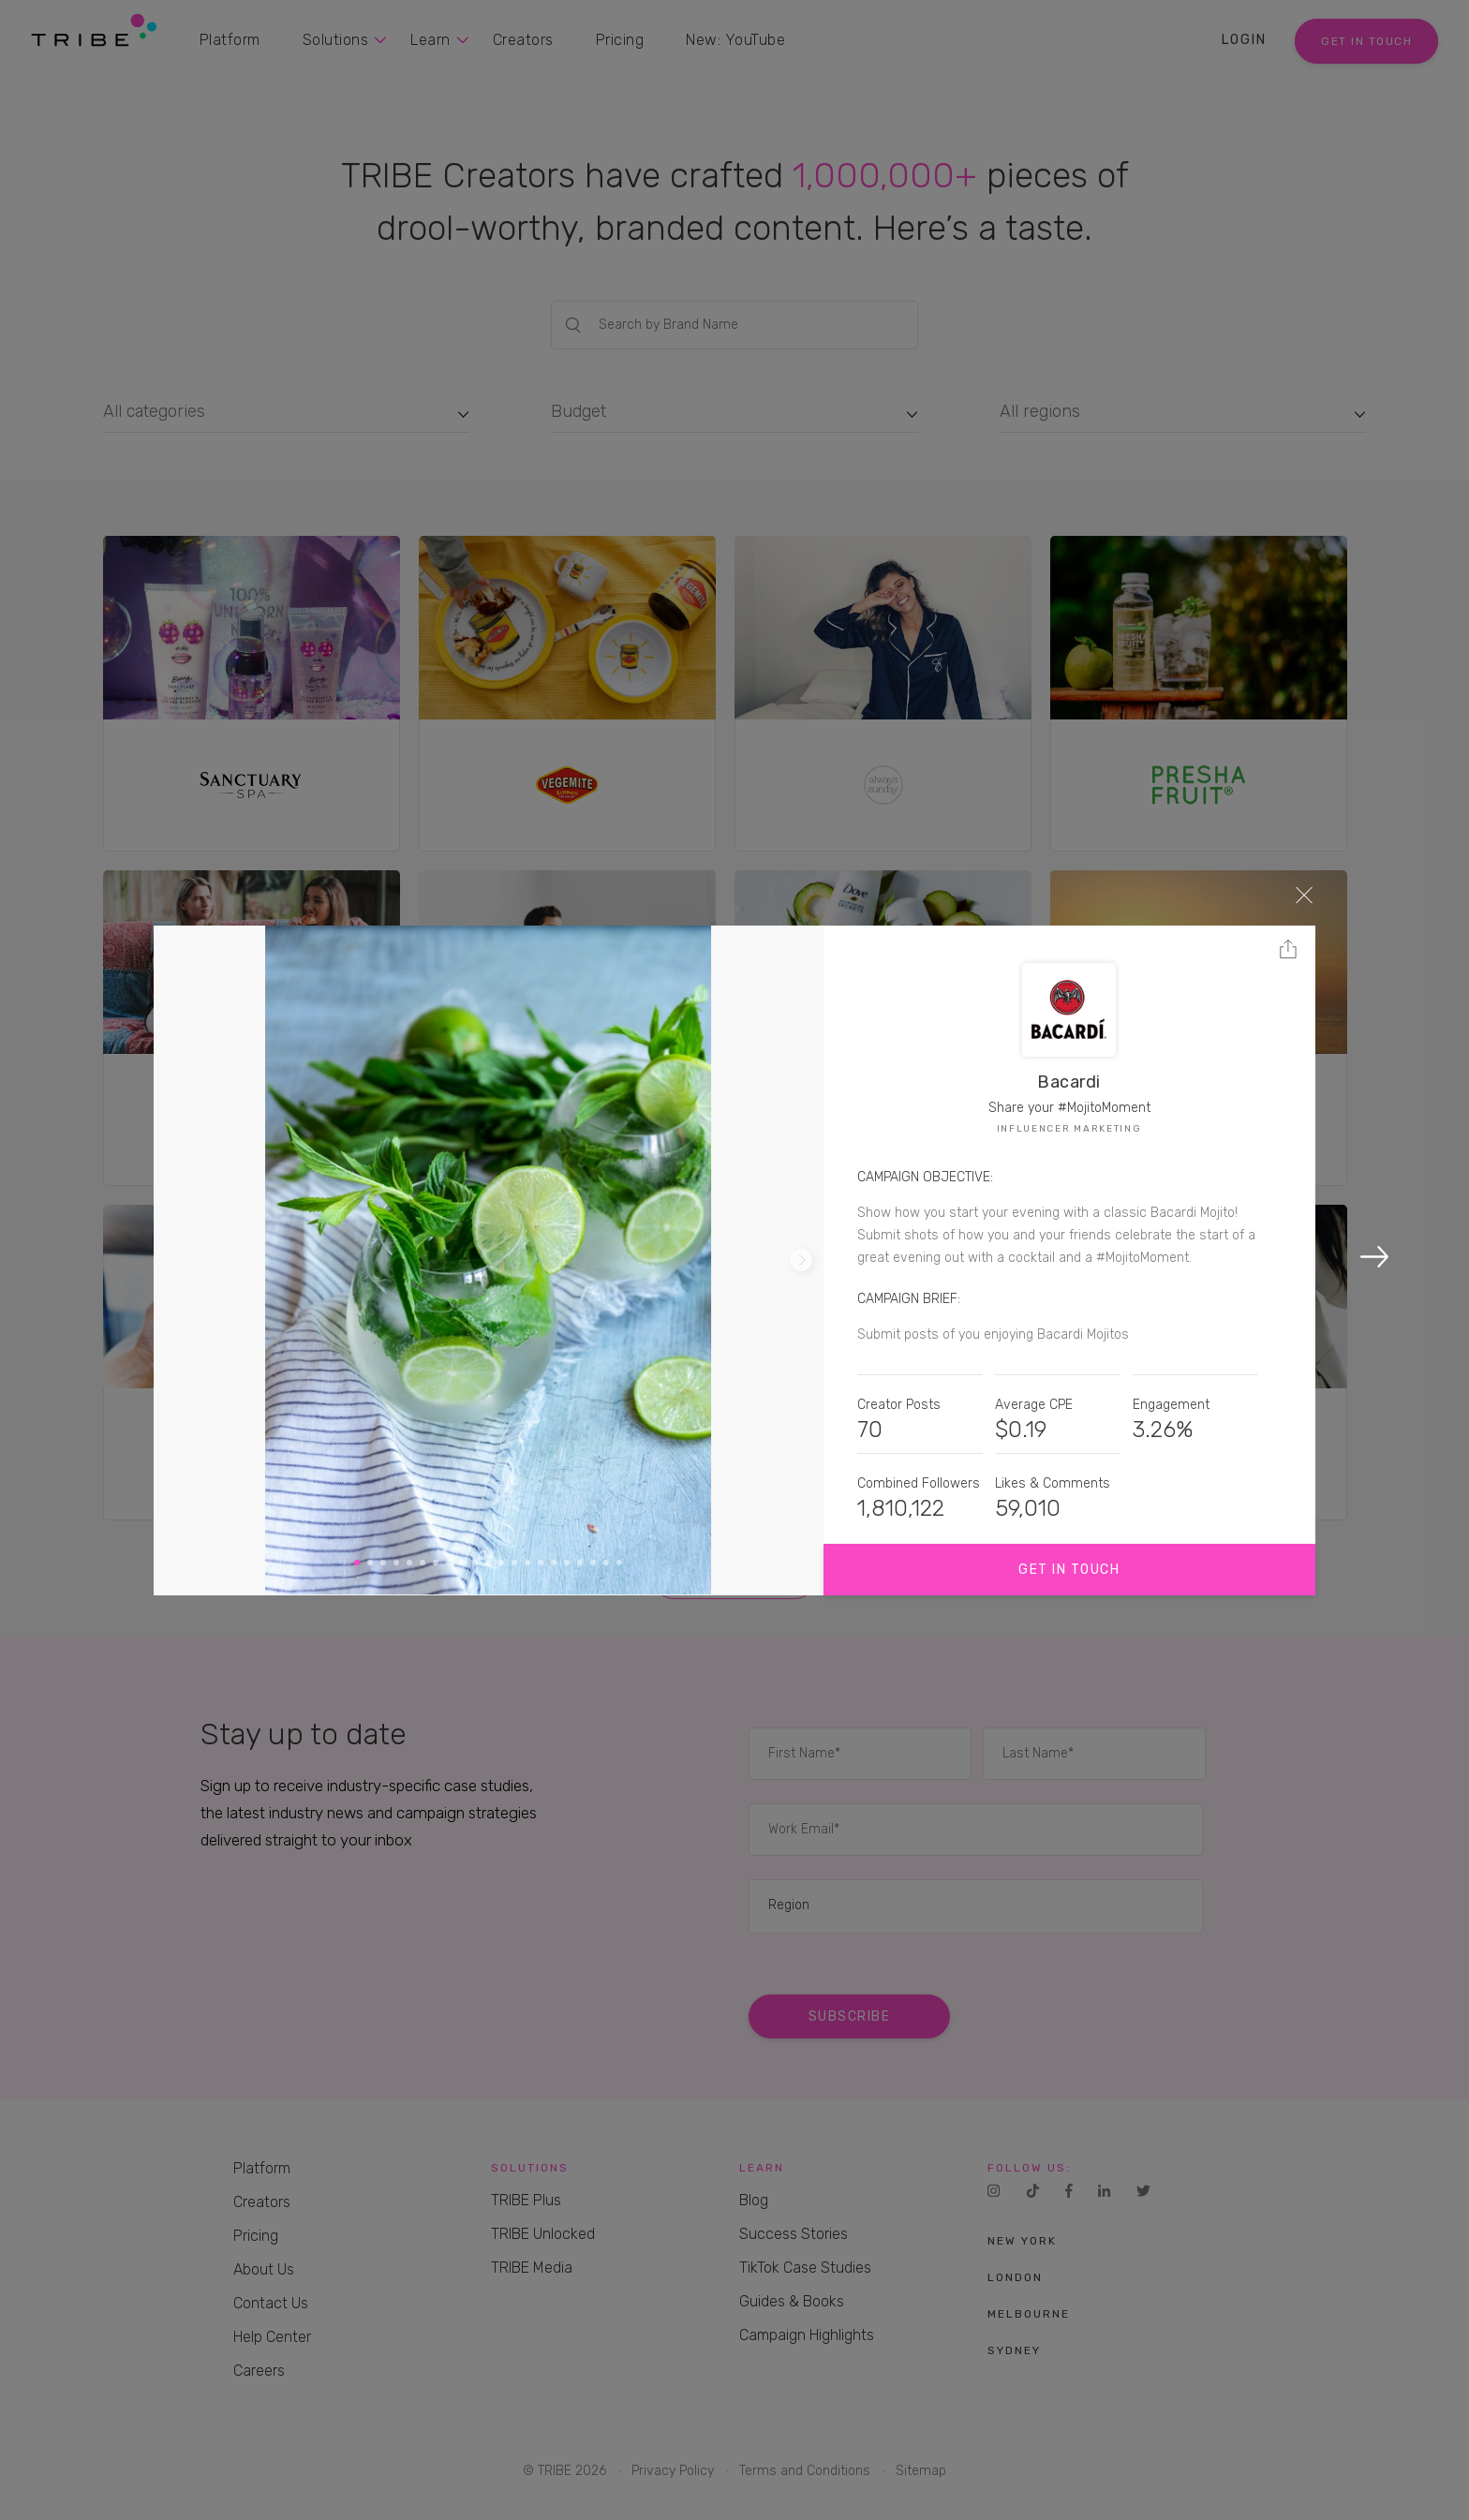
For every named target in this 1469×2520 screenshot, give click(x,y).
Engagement (1171, 1405)
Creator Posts (899, 1405)
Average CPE (1034, 1405)
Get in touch (1069, 1570)
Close (1304, 895)
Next (801, 1260)
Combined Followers (918, 1483)
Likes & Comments (1052, 1483)
